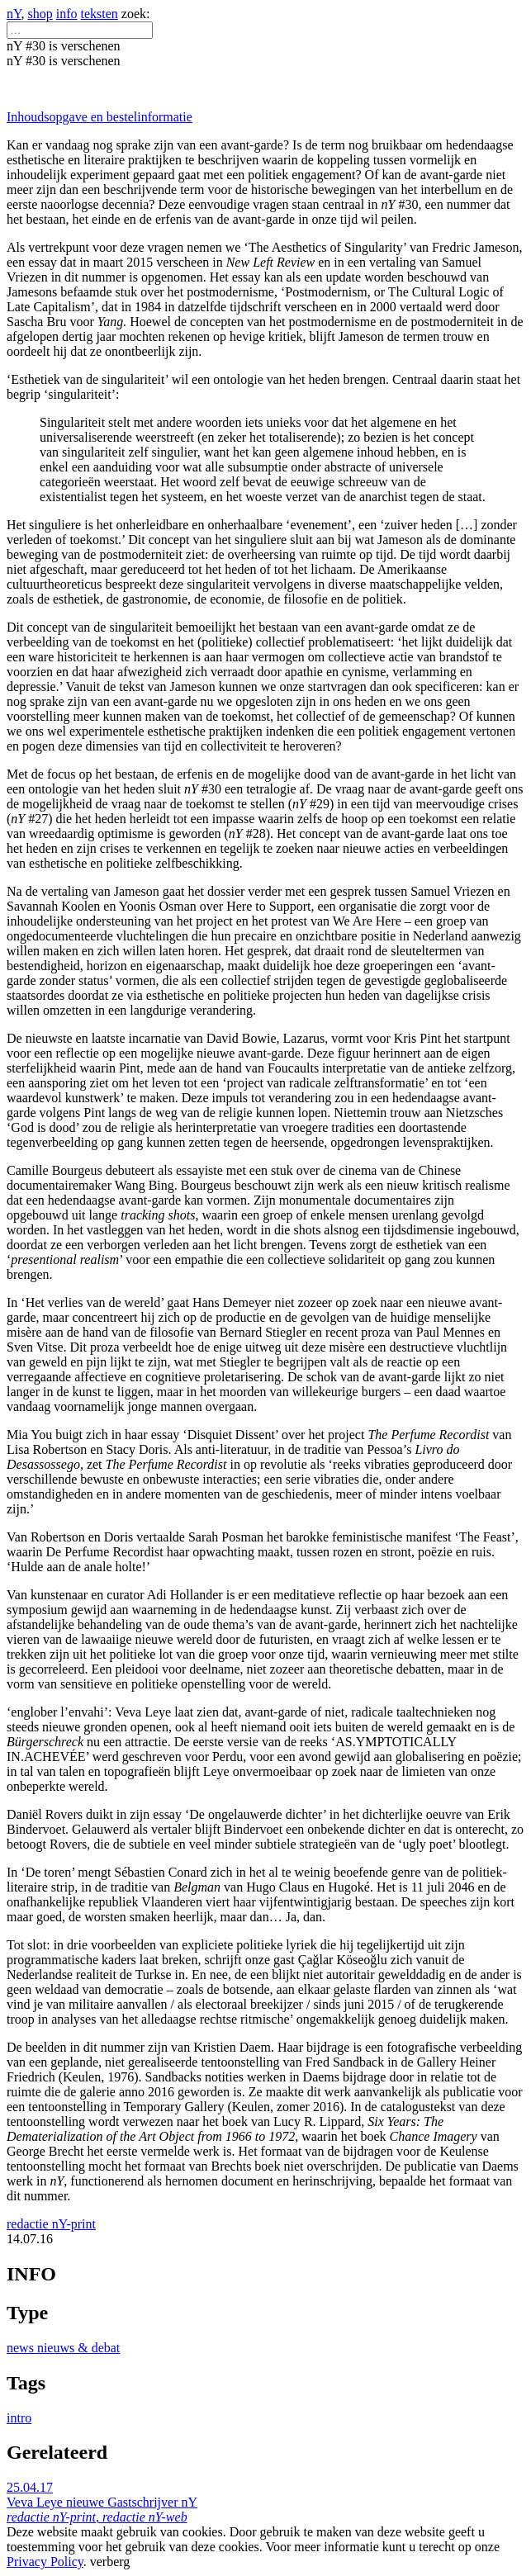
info (67, 14)
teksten (99, 14)
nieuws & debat (78, 2348)
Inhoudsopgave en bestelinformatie (99, 117)
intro (19, 2418)
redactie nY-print (51, 2224)
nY (14, 14)
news (22, 2348)
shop (40, 14)
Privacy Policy (45, 2562)
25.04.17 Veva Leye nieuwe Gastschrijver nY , (102, 2502)
